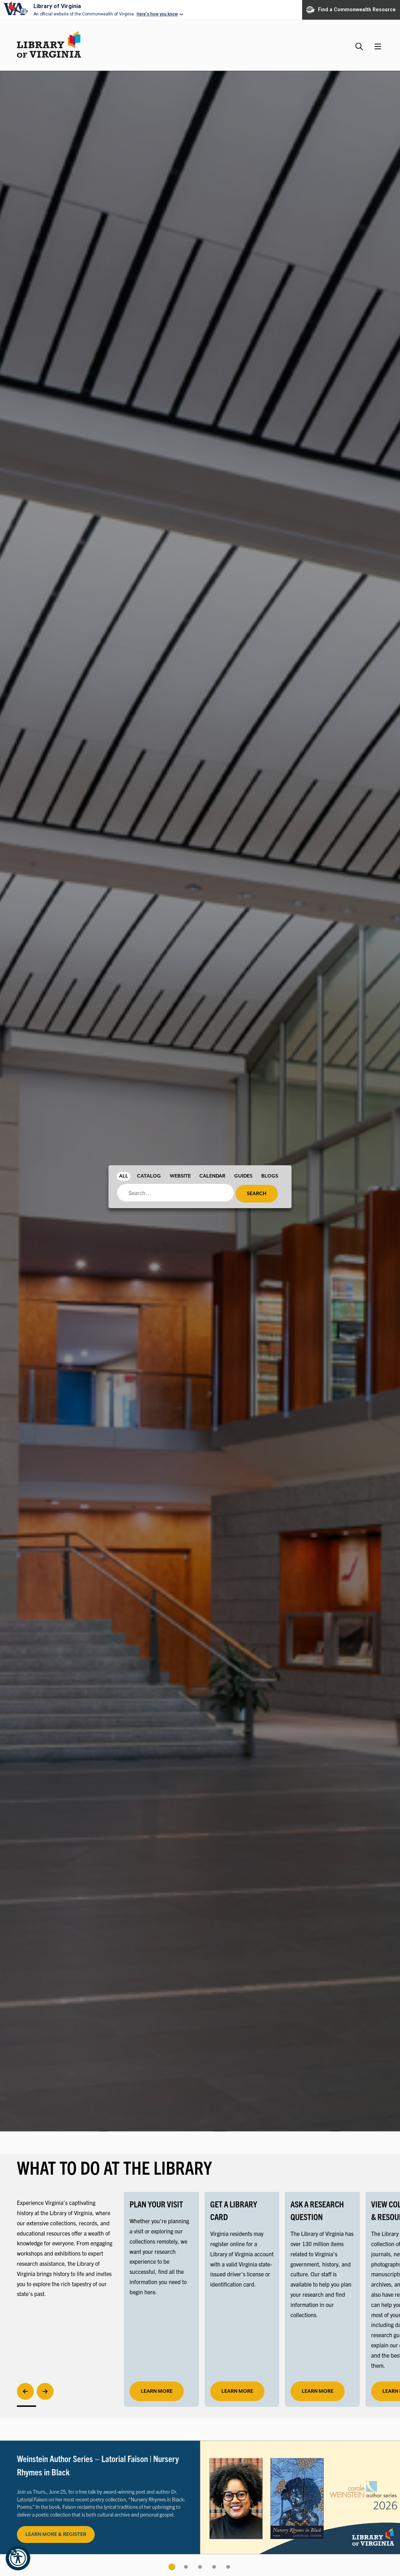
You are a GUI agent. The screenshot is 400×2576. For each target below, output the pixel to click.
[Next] (45, 2391)
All (123, 1176)
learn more (157, 2391)
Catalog (149, 1176)
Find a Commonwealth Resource (351, 9)
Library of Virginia (57, 6)
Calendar (212, 1176)
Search (257, 1194)
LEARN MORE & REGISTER (55, 2534)
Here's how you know (157, 14)
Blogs (269, 1176)
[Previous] (25, 2391)
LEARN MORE (237, 2391)
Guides (243, 1176)
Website (180, 1176)
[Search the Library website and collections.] (360, 43)
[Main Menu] (377, 46)
